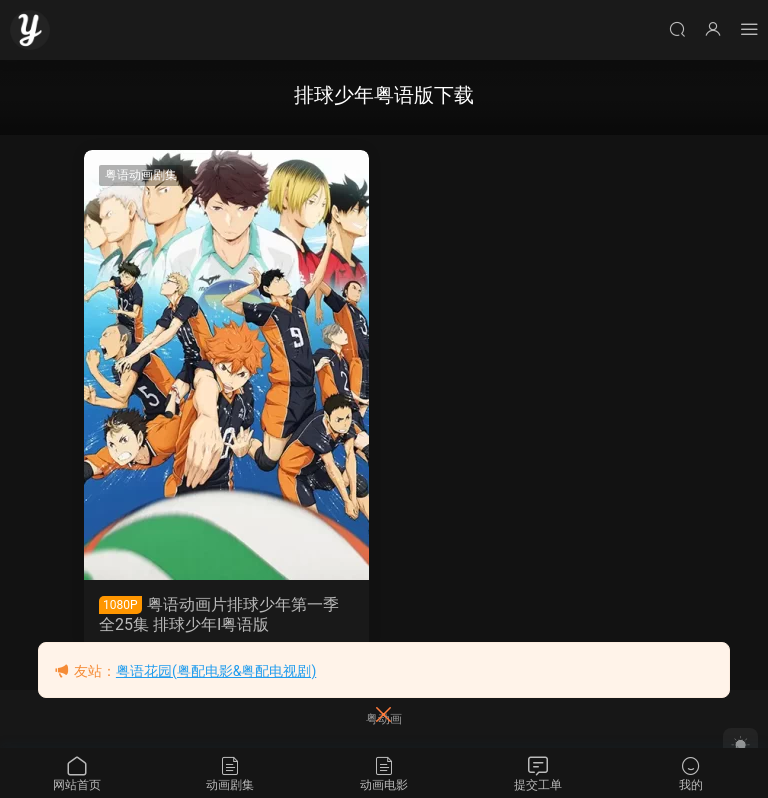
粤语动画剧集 (141, 175)
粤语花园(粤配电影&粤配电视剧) (216, 671)
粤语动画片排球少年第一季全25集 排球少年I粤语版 (219, 614)
